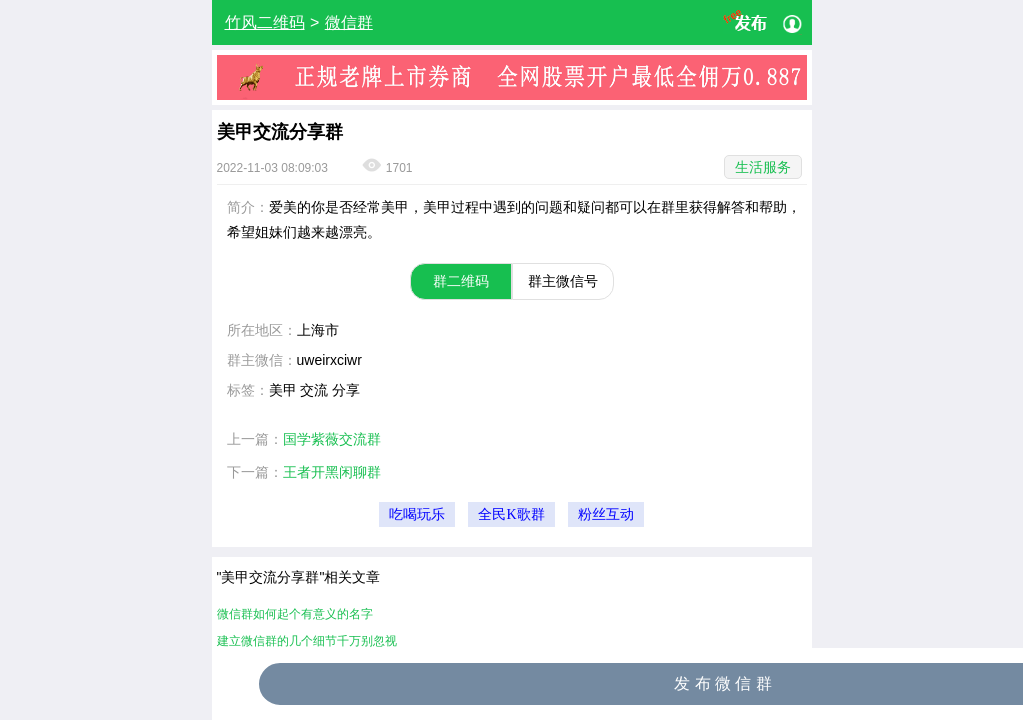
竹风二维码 (265, 22)
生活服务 (763, 167)
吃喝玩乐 (417, 514)
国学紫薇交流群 (332, 439)
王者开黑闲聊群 (332, 472)
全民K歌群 (511, 514)
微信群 (349, 22)
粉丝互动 (606, 514)
